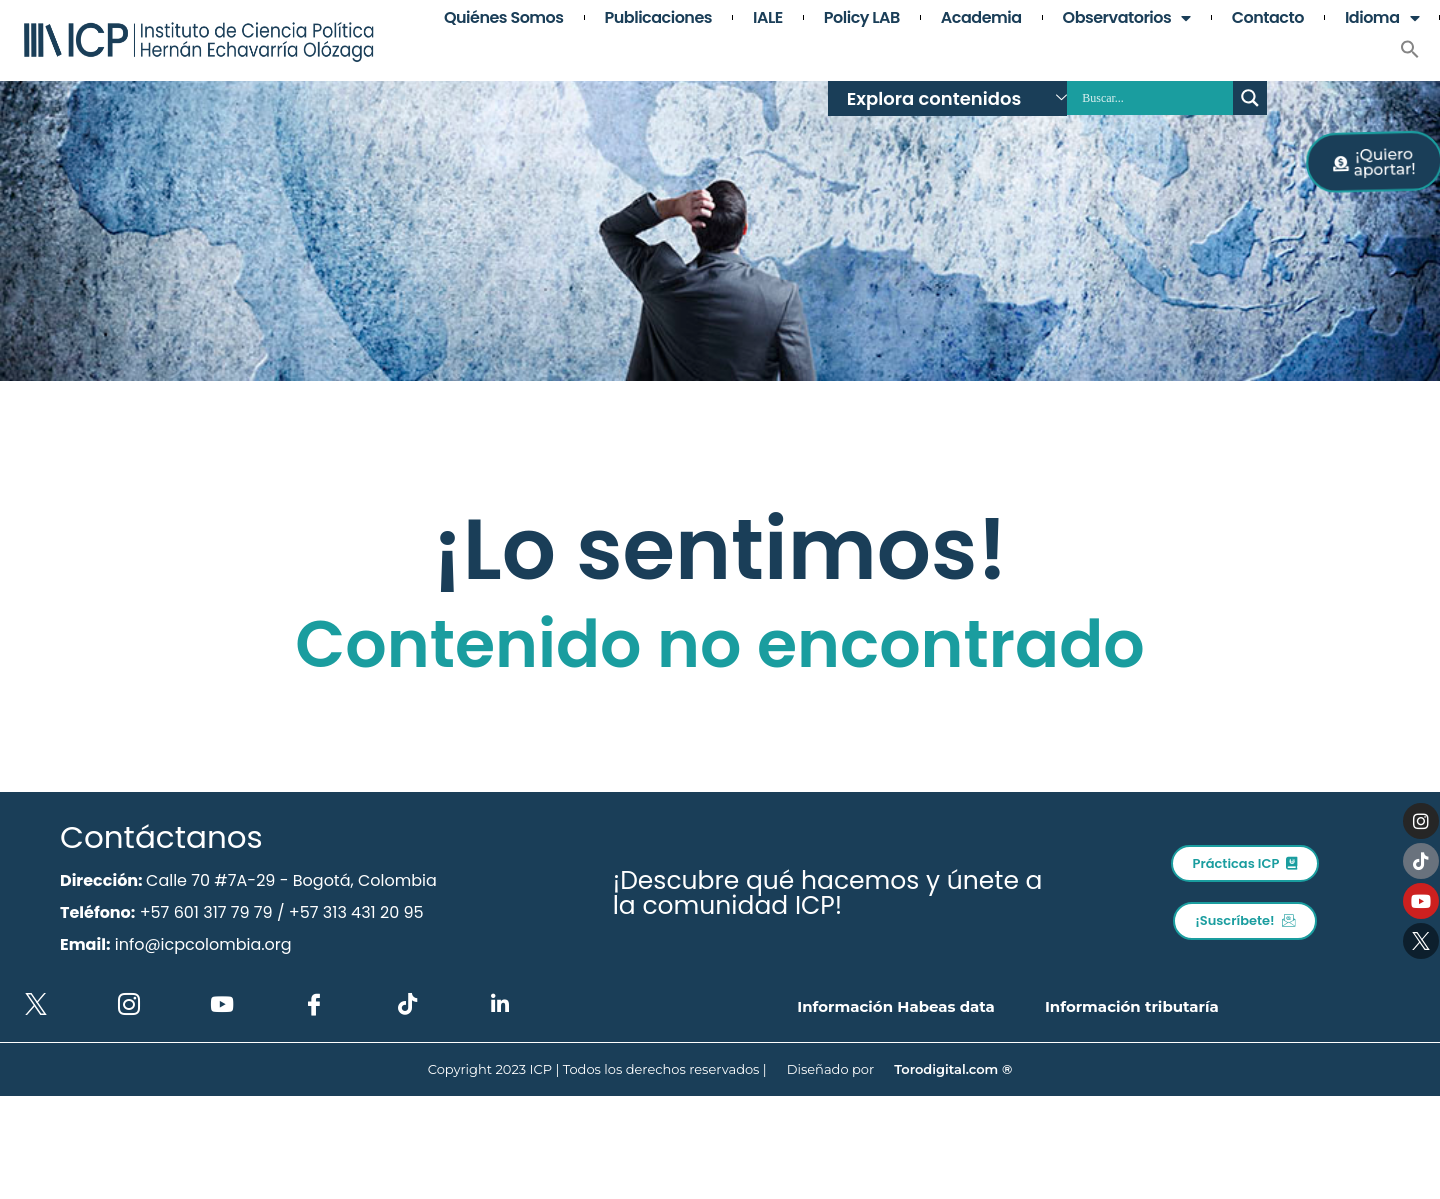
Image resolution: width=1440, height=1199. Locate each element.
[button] (1410, 49)
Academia (981, 18)
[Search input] (1155, 98)
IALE (768, 18)
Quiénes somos (504, 18)
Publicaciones (658, 18)
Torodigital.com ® (953, 1069)
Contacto (1268, 18)
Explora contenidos (957, 98)
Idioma (1382, 18)
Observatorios (1127, 18)
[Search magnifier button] (1250, 98)
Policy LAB (862, 18)
